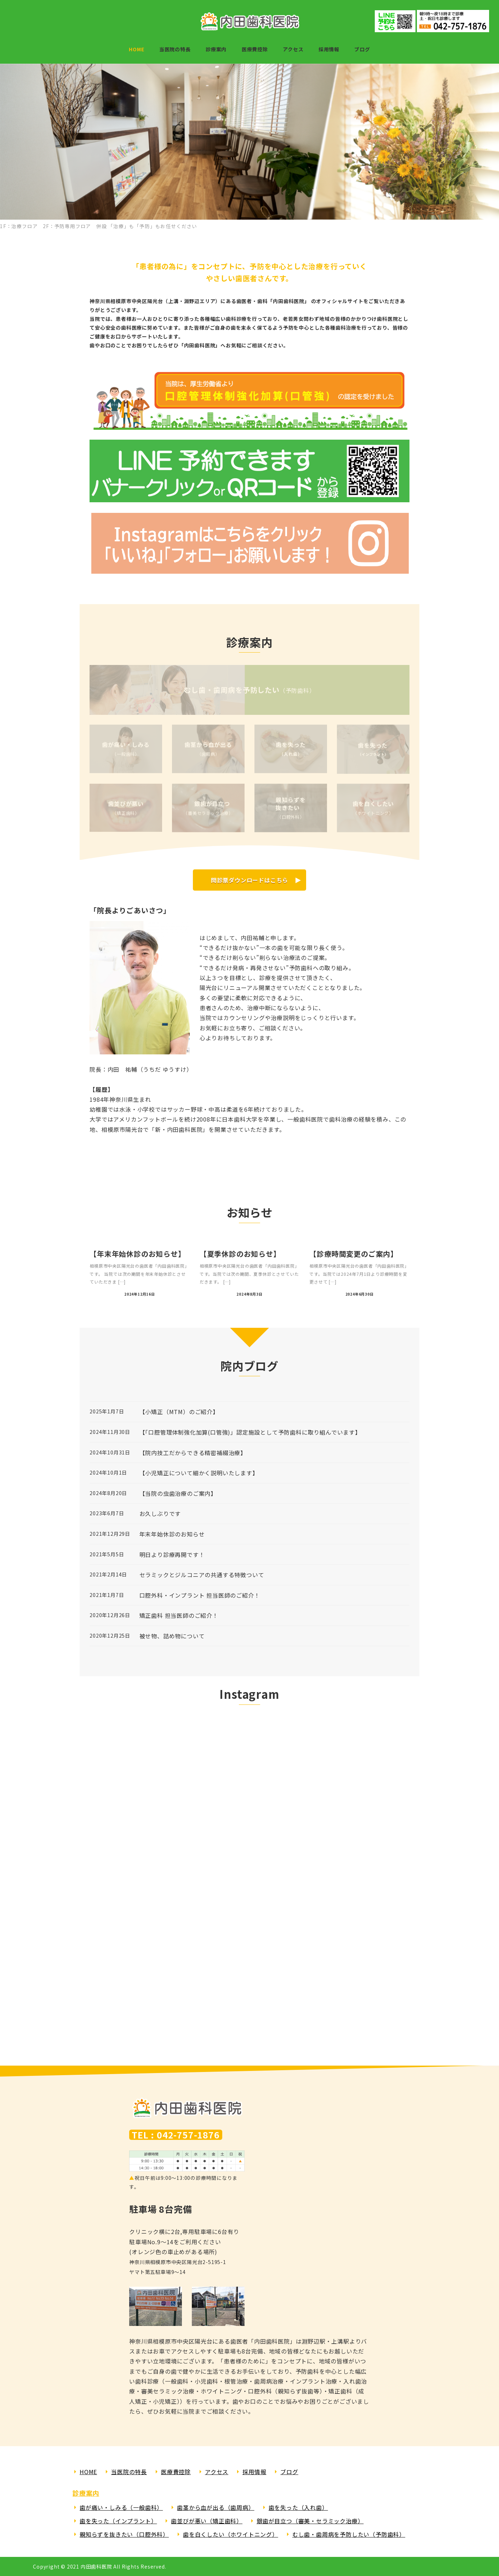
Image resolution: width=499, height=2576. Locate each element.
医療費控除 (176, 2471)
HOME (88, 2471)
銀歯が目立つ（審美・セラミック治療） (310, 2521)
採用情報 (254, 2471)
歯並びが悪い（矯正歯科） (206, 2521)
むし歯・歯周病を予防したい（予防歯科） (348, 2534)
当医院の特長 (129, 2471)
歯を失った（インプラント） (118, 2521)
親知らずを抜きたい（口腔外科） (124, 2534)
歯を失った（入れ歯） (298, 2507)
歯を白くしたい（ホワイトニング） (230, 2534)
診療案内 (86, 2492)
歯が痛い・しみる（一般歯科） (121, 2507)
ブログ (289, 2471)
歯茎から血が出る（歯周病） (215, 2507)
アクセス (216, 2471)
